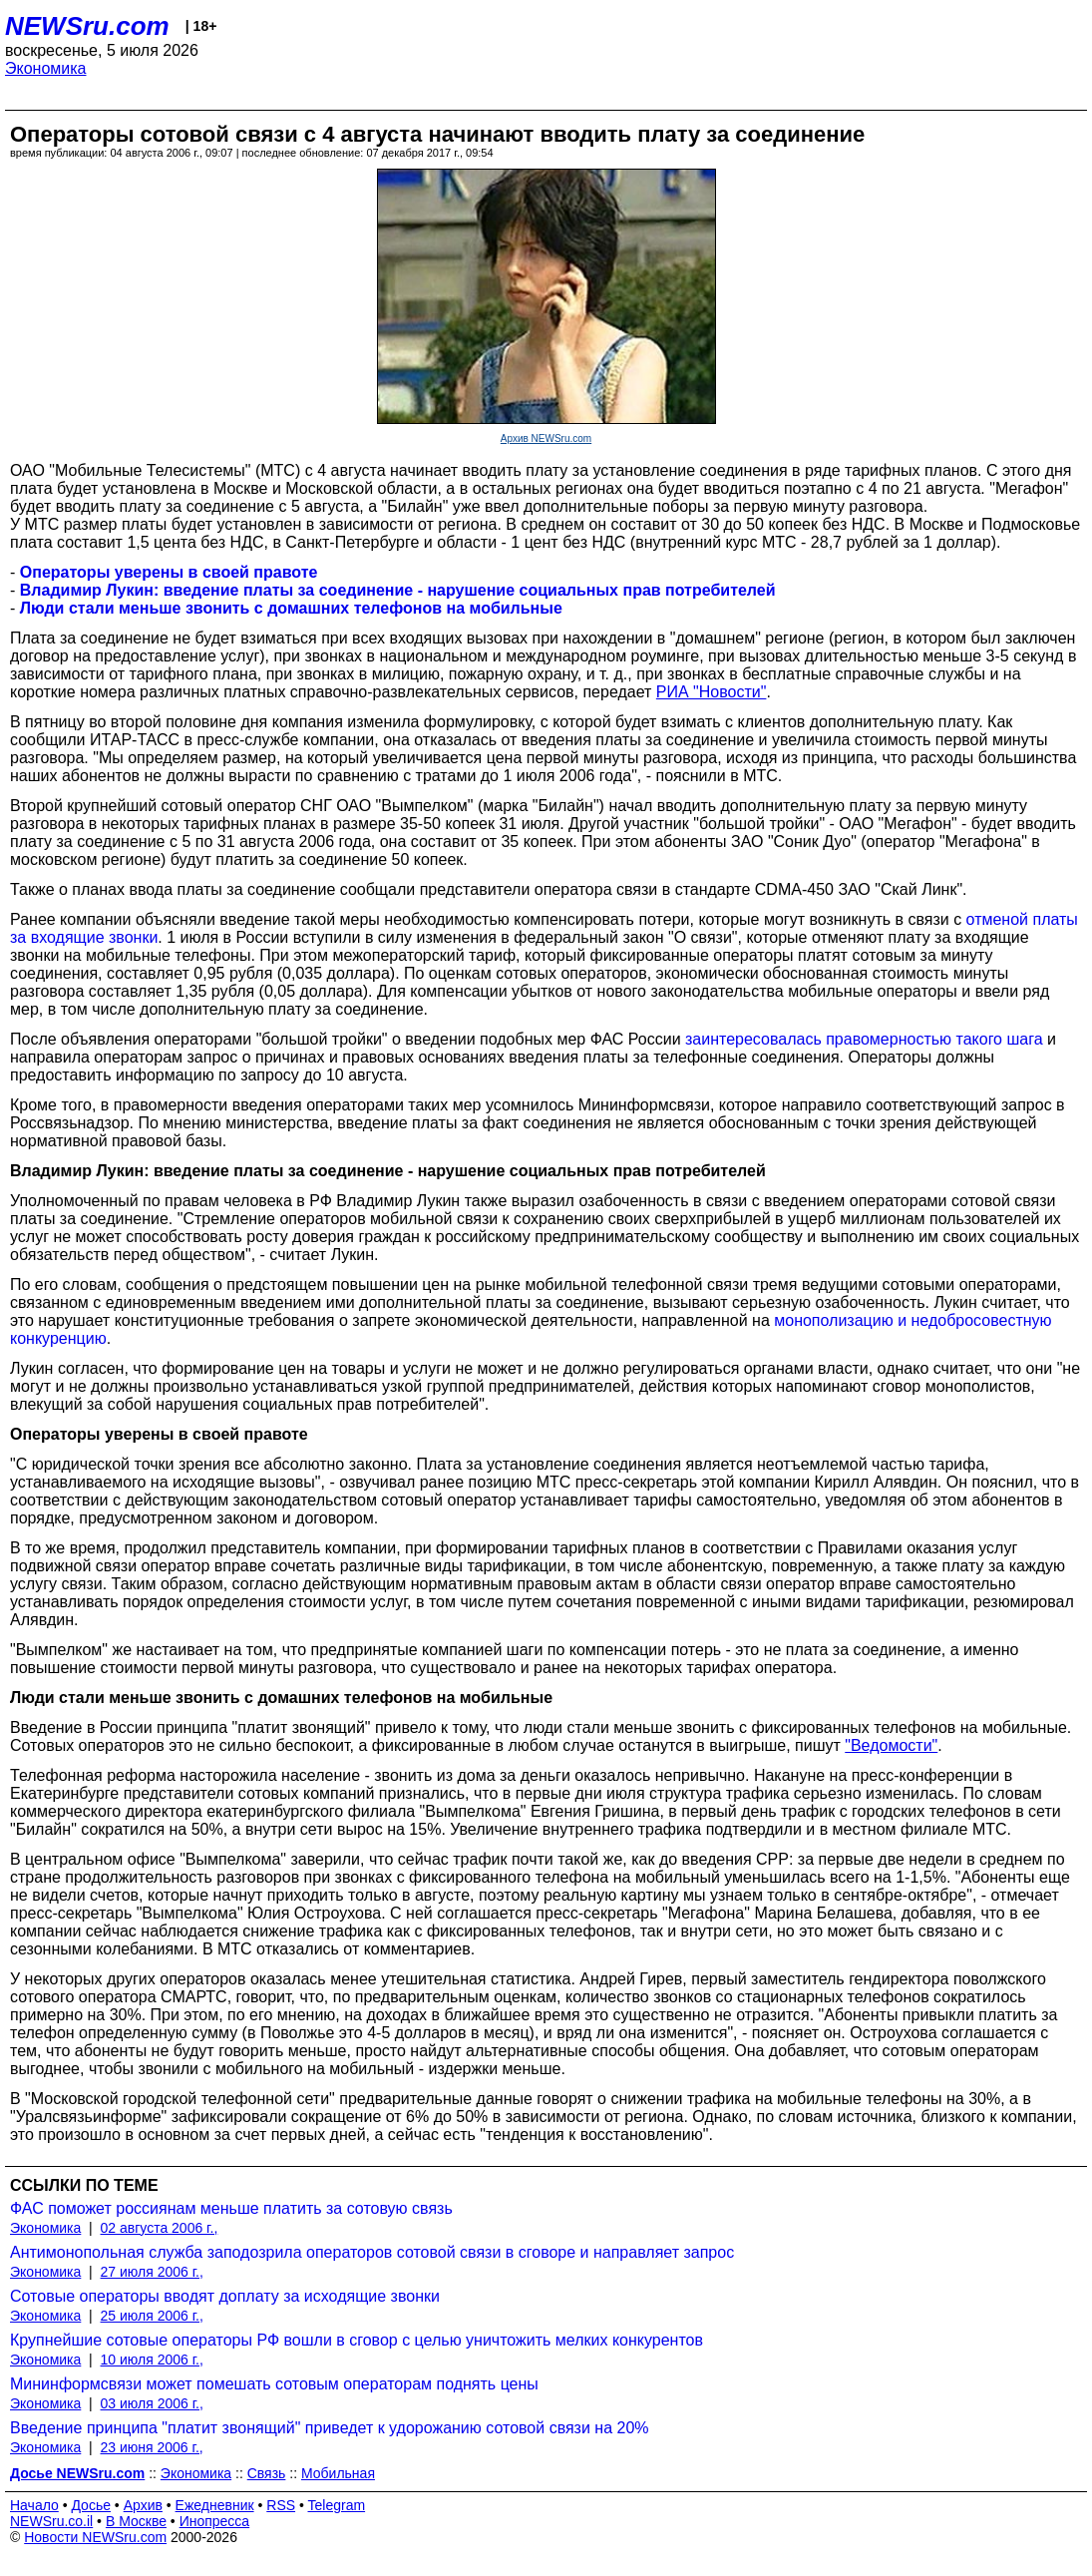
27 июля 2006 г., (152, 2272)
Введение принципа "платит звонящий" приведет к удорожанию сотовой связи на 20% (329, 2427)
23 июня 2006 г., (152, 2447)
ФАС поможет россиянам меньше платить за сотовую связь (231, 2208)
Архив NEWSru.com (546, 438)
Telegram (337, 2505)
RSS (280, 2505)
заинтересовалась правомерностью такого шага (864, 1039)
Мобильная (338, 2473)
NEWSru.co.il (51, 2521)
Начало (34, 2505)
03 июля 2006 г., (152, 2403)
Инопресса (215, 2521)
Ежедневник (215, 2505)
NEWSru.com (87, 26)
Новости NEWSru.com (95, 2537)
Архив (143, 2505)
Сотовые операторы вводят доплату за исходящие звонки (225, 2296)
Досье (91, 2505)
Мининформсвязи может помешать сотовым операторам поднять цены (274, 2383)
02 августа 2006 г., (159, 2228)
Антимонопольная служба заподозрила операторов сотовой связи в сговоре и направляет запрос (372, 2252)
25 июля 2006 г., (152, 2316)
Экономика (46, 68)
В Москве (136, 2521)
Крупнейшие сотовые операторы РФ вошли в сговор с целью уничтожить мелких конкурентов (356, 2340)
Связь (266, 2473)
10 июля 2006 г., (152, 2359)
